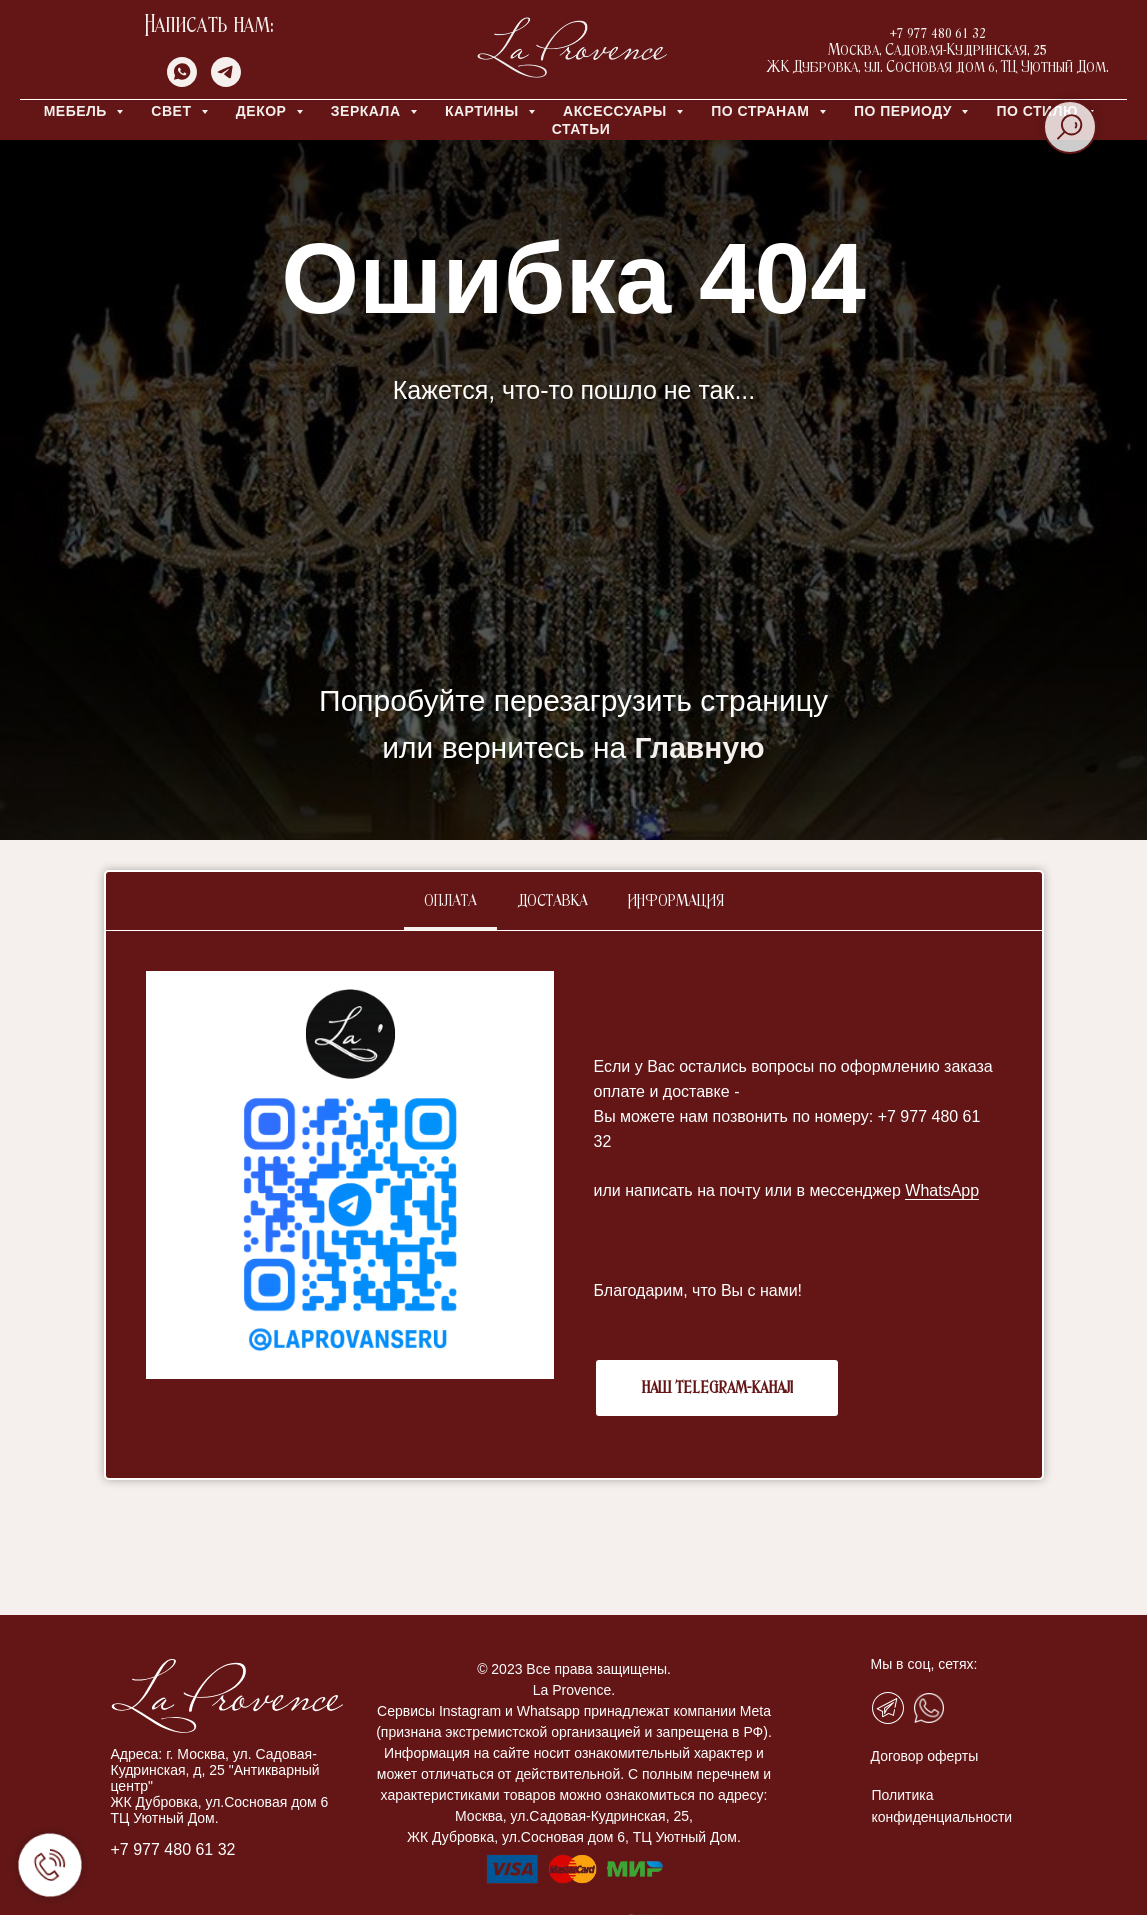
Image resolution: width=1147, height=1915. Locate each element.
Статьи (581, 129)
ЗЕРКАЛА (368, 111)
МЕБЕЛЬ (78, 111)
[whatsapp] (182, 81)
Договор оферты (925, 1756)
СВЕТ (173, 111)
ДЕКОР (263, 111)
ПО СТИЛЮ (1039, 111)
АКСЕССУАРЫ (617, 111)
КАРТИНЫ (484, 111)
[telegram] (226, 81)
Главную (700, 747)
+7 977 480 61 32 (173, 1849)
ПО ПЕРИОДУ (905, 111)
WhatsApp (942, 1190)
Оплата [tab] (450, 901)
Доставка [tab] (552, 901)
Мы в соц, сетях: (924, 1664)
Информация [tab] (676, 901)
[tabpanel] (574, 1204)
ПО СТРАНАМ (762, 111)
